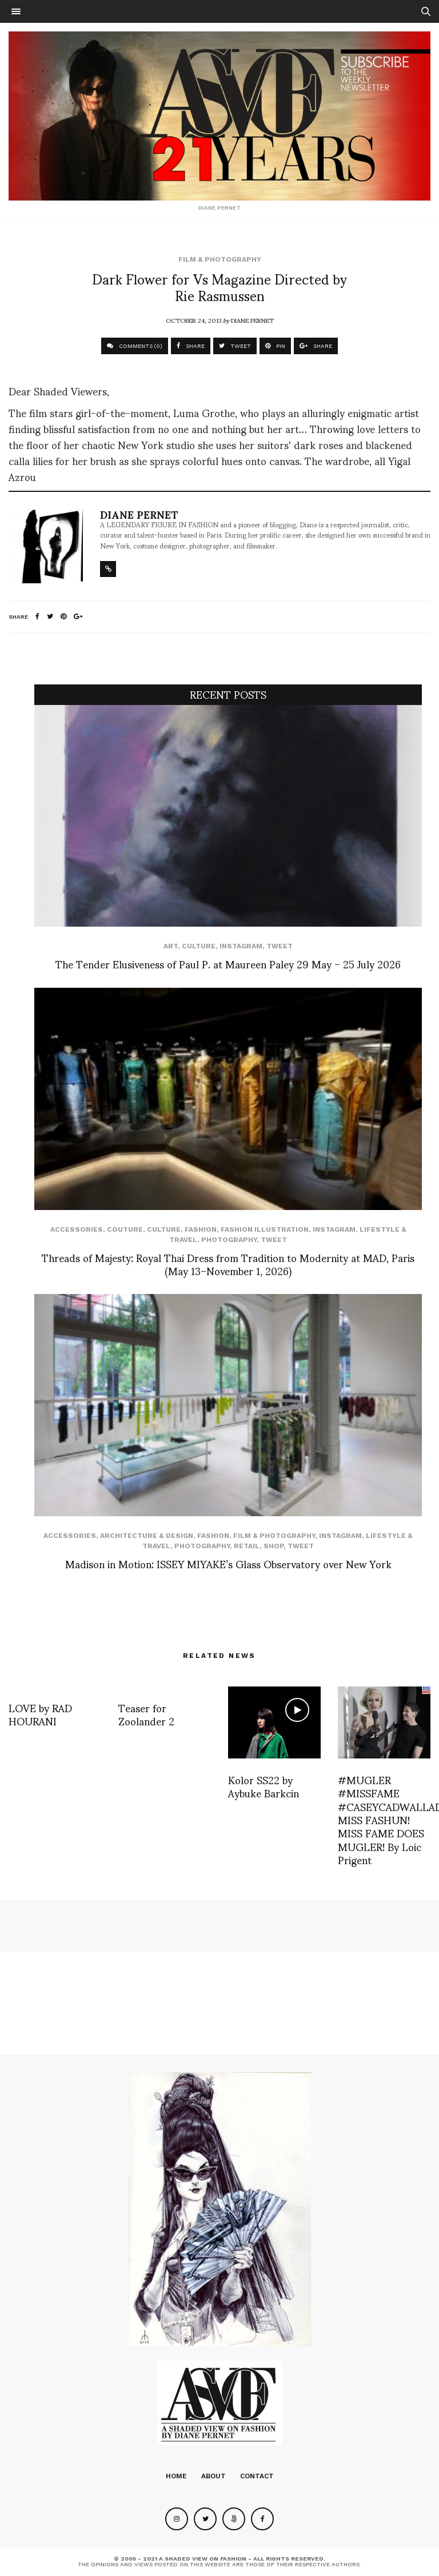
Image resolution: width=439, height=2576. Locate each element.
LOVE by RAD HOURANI (40, 1714)
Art (170, 946)
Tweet (279, 946)
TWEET (235, 346)
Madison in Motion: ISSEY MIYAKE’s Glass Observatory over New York (228, 1563)
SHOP (274, 1546)
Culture (198, 946)
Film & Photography (219, 259)
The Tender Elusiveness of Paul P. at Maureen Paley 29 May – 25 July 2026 (228, 963)
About (213, 2476)
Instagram (241, 946)
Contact (257, 2476)
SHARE (191, 346)
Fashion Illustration (265, 1229)
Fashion (201, 1229)
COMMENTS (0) (134, 346)
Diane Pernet (252, 320)
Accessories (76, 1229)
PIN (275, 346)
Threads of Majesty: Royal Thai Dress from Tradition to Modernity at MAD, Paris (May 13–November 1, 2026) (228, 1263)
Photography (229, 1240)
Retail (247, 1546)
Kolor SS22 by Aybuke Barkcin (263, 1786)
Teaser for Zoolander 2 (146, 1714)
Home (176, 2476)
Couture (125, 1229)
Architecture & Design (146, 1536)
